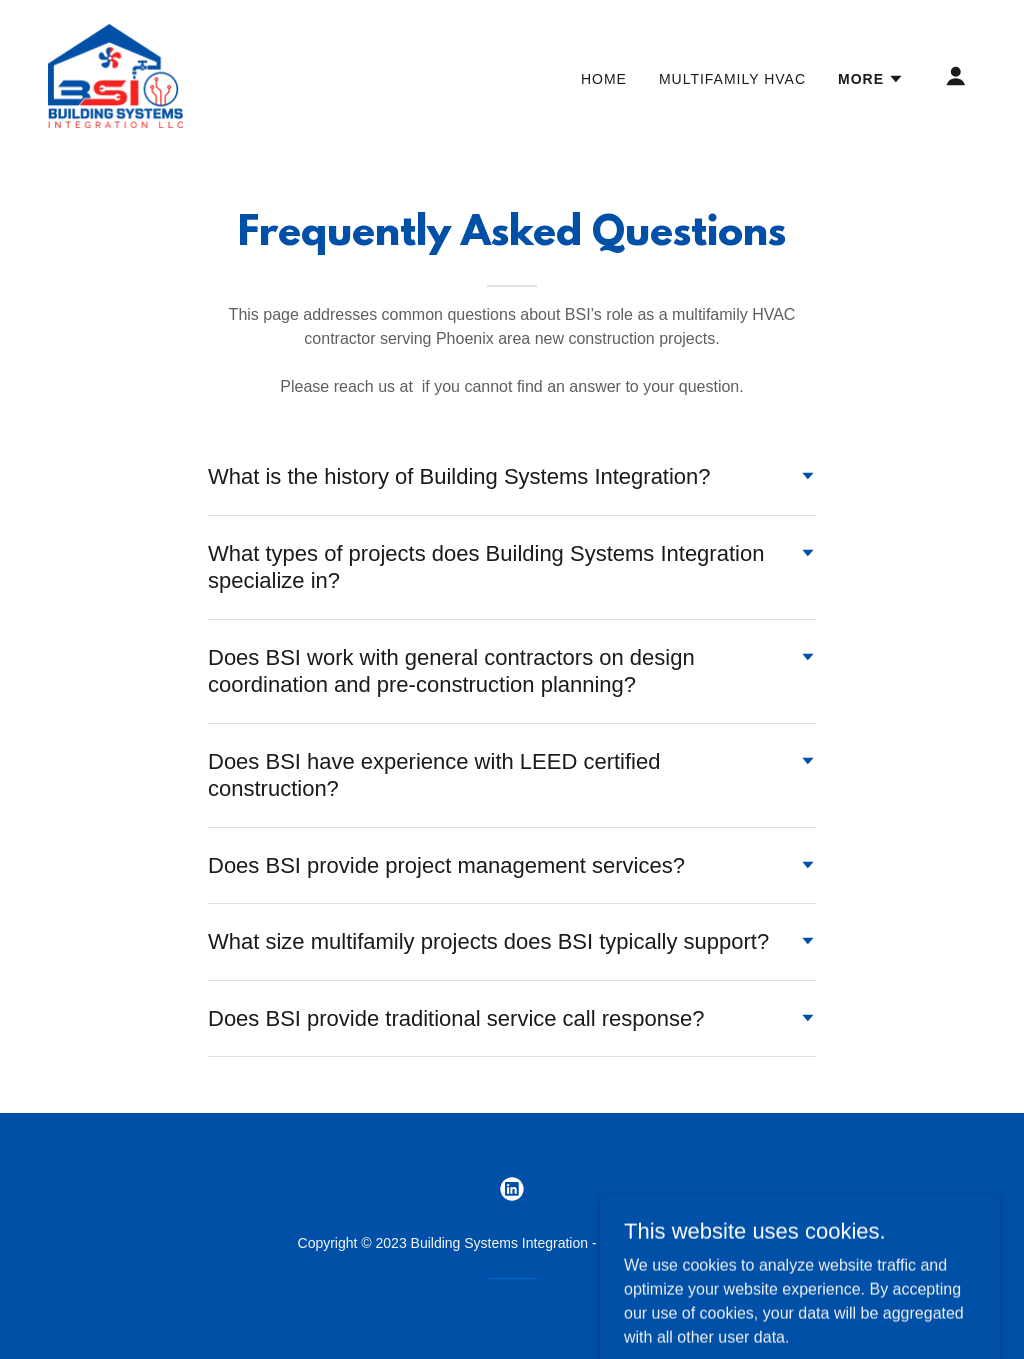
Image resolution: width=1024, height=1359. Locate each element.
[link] (115, 74)
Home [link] (604, 79)
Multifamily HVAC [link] (732, 79)
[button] (871, 79)
